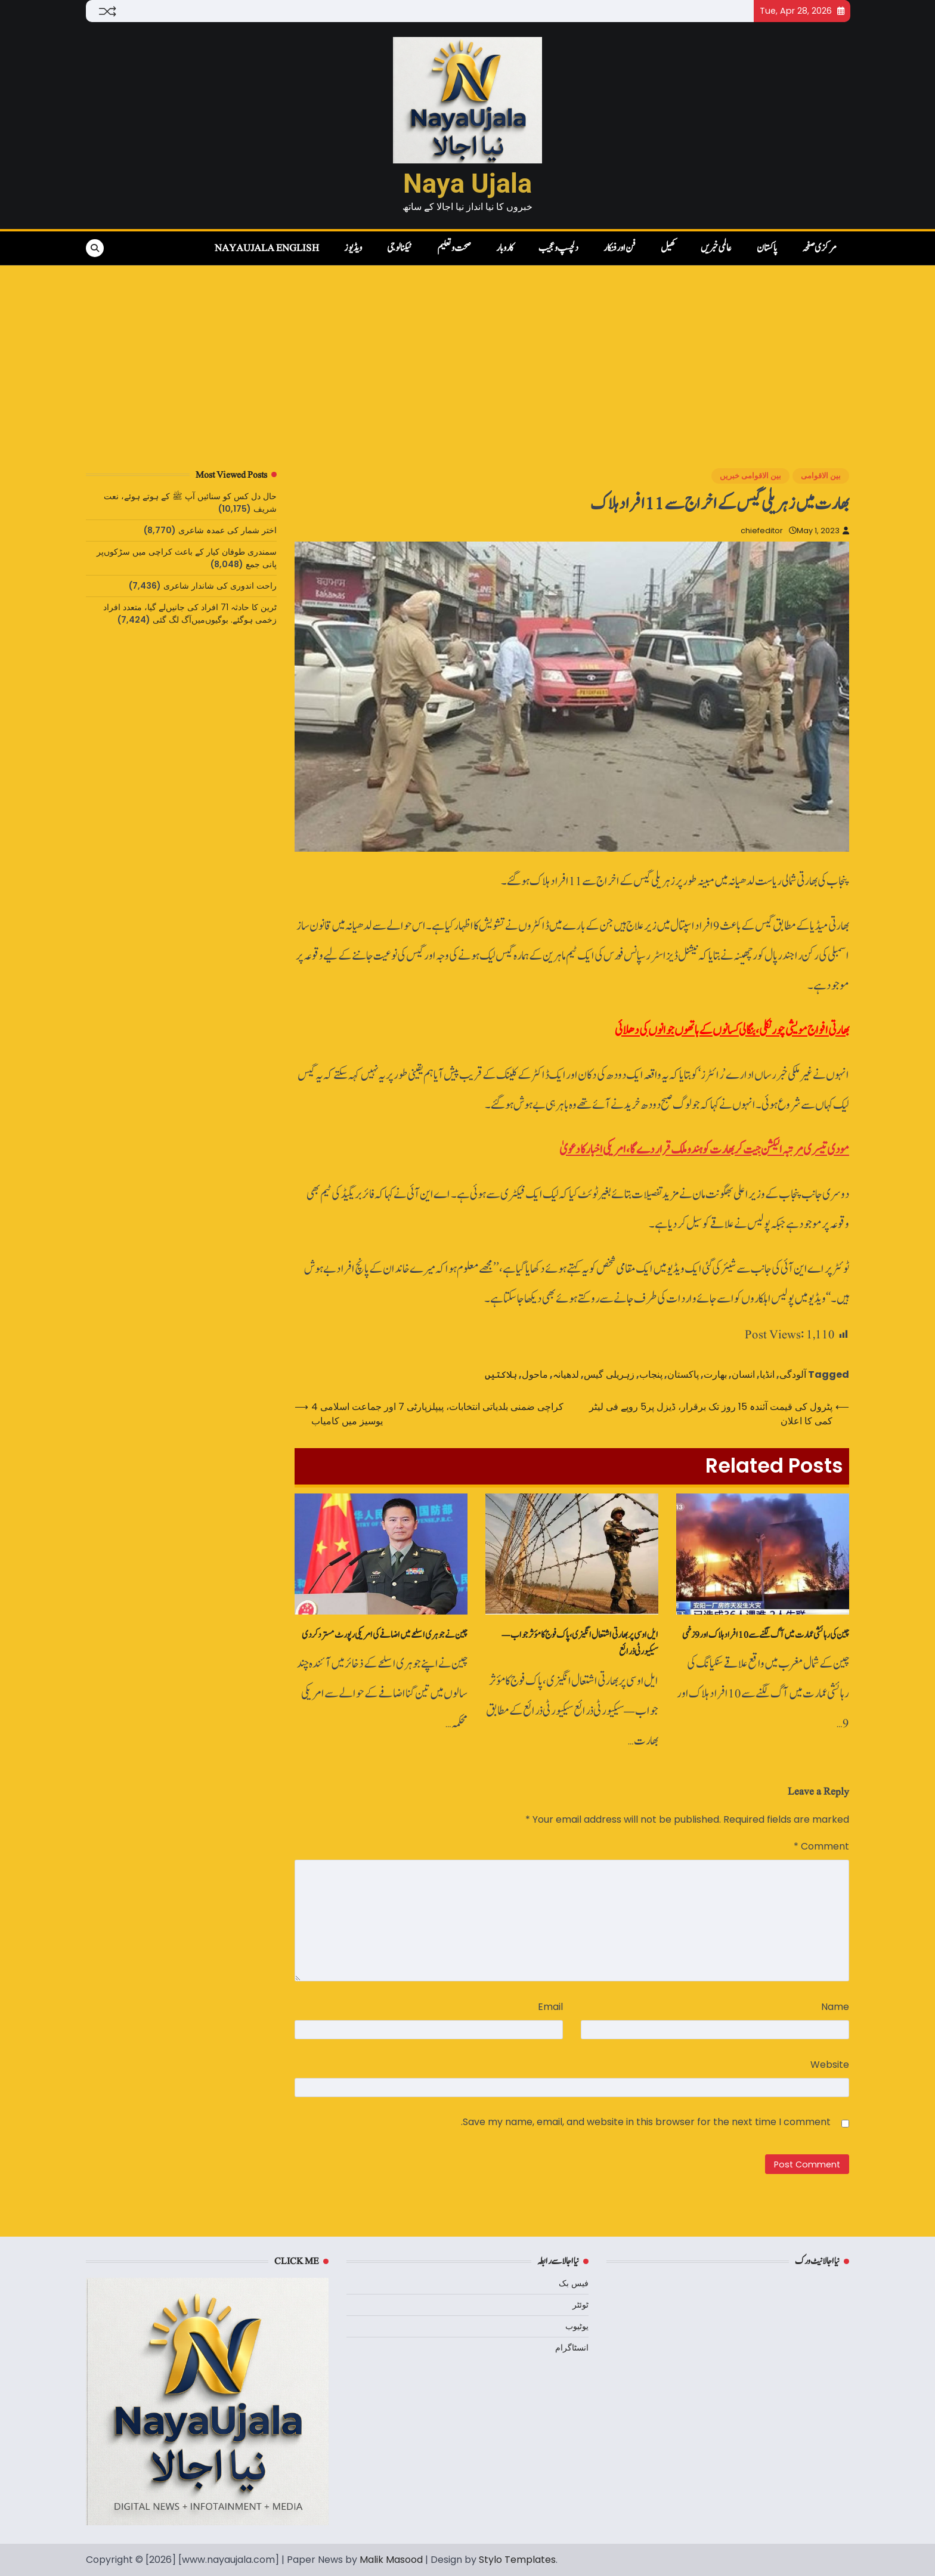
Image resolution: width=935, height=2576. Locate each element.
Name (835, 2007)
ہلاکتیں (501, 1374)
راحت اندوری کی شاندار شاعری (220, 586)
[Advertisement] (467, 354)
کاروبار (504, 248)
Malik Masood (391, 2559)
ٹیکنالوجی (399, 248)
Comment (821, 1846)
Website (829, 2064)
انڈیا (767, 1374)
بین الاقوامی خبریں (750, 476)
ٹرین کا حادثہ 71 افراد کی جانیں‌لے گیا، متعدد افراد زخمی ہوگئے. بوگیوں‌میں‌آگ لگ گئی (190, 613)
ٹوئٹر (580, 2305)
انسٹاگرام (572, 2348)
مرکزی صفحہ (819, 248)
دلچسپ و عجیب (558, 248)
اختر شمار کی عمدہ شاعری (227, 530)
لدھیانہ (566, 1374)
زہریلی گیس (609, 1374)
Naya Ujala (467, 183)
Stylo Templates (517, 2559)
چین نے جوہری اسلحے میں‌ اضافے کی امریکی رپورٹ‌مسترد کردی (385, 1635)
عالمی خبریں (716, 248)
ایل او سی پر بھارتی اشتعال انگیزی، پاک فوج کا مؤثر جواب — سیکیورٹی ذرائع (580, 1643)
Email (550, 2007)
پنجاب (650, 1374)
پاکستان (767, 248)
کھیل (668, 248)
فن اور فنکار (619, 248)
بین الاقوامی (821, 476)
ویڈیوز (353, 248)
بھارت (715, 1374)
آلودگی (792, 1374)
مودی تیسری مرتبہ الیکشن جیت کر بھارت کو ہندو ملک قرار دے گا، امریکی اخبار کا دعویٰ (704, 1149)
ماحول (535, 1374)
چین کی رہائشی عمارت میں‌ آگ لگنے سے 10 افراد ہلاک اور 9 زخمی (765, 1635)
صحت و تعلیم (454, 248)
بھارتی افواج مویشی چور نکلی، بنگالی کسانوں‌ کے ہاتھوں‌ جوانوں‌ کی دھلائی (732, 1030)
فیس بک (574, 2283)
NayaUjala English (267, 248)
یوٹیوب (577, 2326)
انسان (743, 1374)
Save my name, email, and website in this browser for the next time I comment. (646, 2122)
